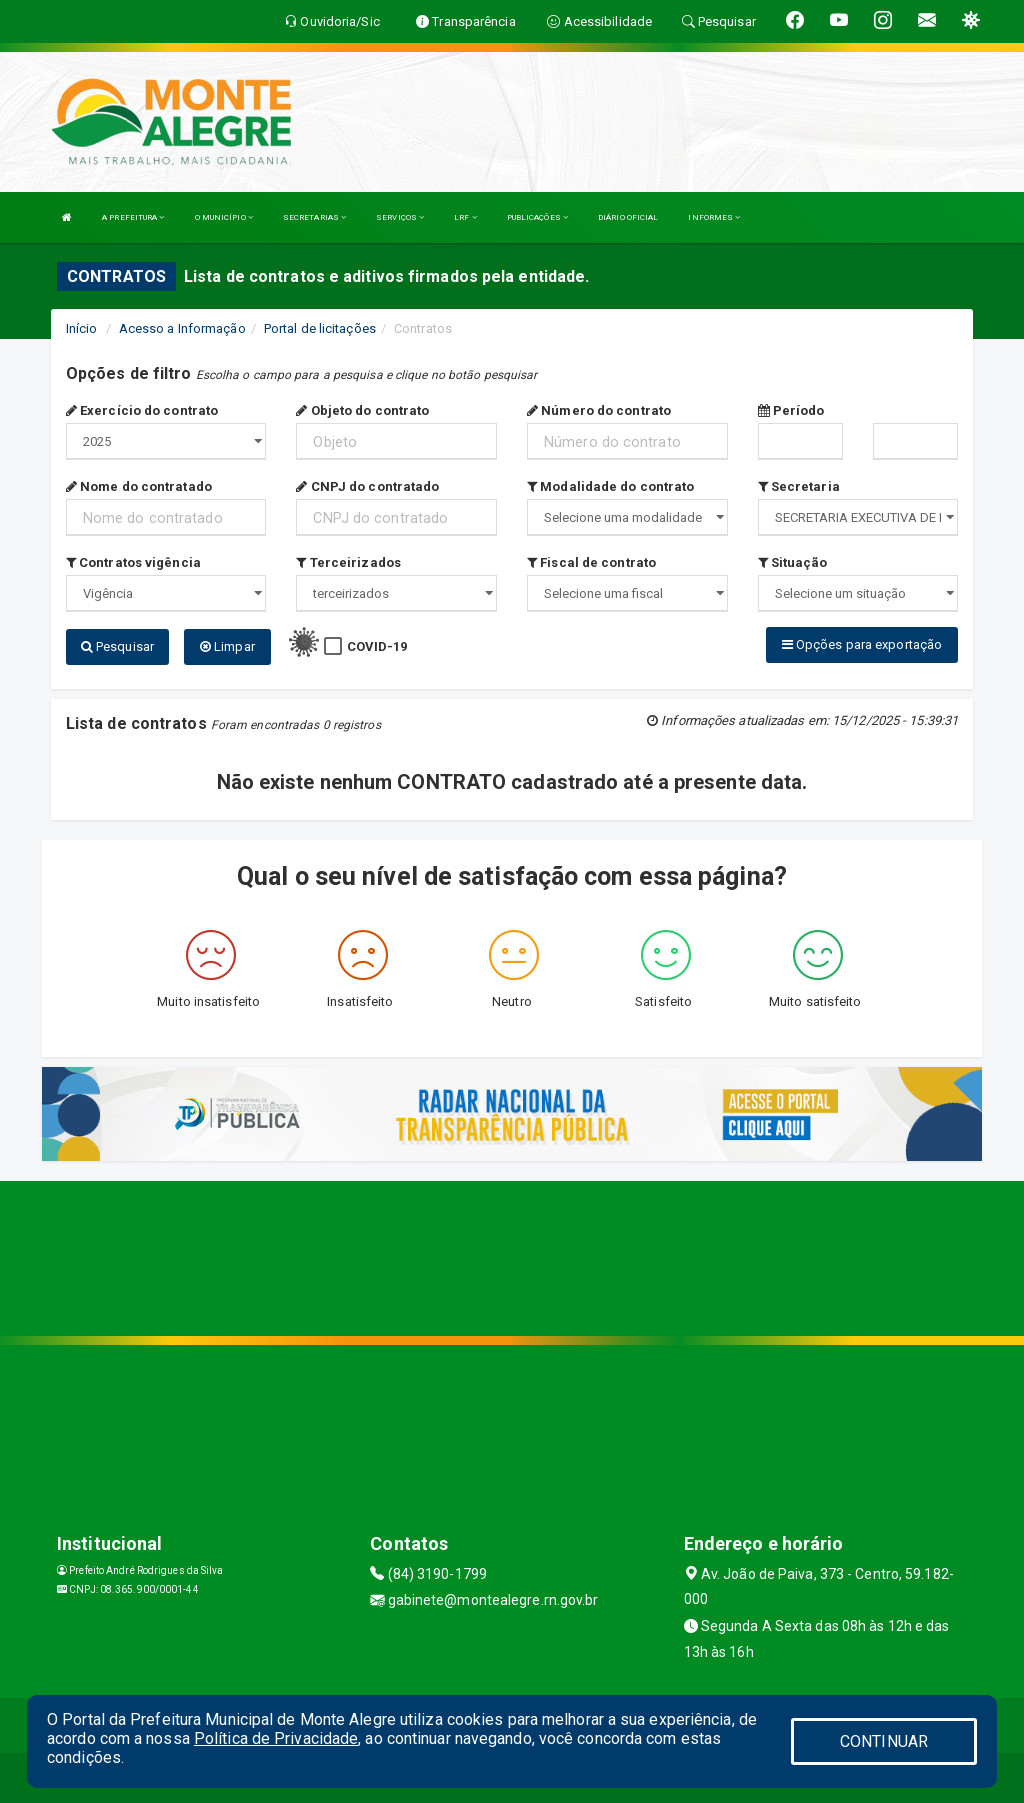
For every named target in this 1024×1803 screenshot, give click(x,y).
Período (791, 410)
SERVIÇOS (400, 217)
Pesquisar (117, 646)
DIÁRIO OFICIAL (628, 217)
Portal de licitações (320, 328)
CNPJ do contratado (367, 486)
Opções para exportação (862, 644)
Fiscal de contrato (591, 562)
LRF (465, 217)
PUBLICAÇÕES (537, 217)
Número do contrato (599, 410)
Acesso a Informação (182, 328)
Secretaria (799, 486)
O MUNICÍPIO (224, 217)
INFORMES (714, 217)
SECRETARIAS (314, 217)
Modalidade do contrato (610, 486)
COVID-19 (377, 646)
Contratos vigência (133, 562)
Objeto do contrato (362, 410)
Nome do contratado (139, 486)
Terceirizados (348, 562)
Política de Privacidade (276, 1738)
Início (82, 328)
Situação (793, 562)
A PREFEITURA (133, 217)
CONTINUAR (884, 1741)
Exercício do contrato (142, 410)
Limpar (227, 646)
